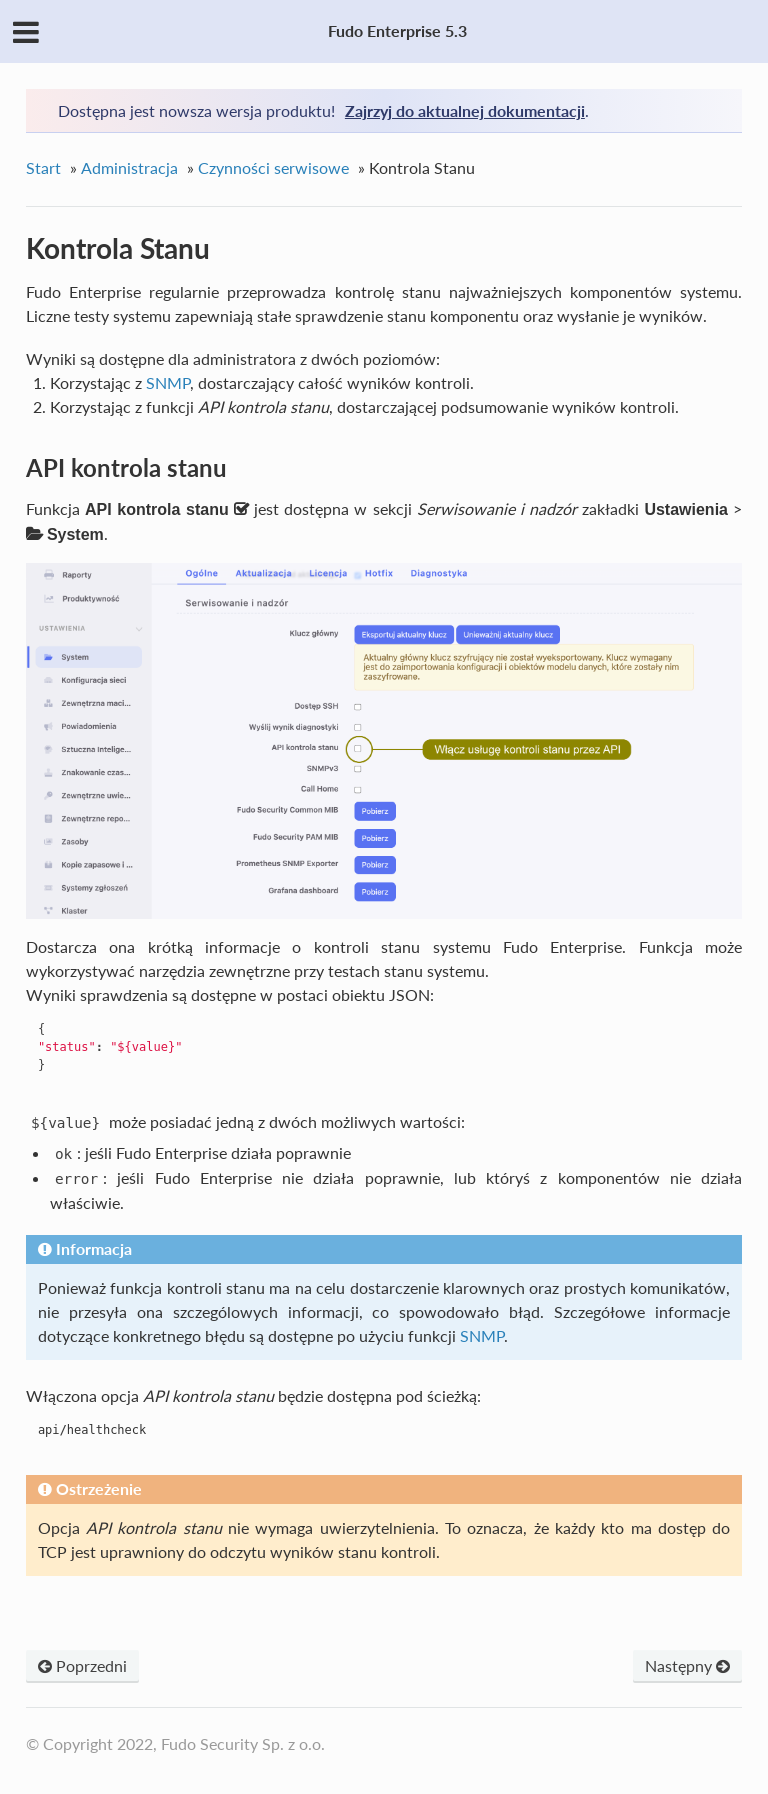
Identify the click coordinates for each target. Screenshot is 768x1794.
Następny (687, 1665)
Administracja (129, 167)
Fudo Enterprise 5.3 (397, 30)
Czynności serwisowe (273, 167)
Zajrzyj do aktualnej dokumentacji (465, 110)
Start (43, 167)
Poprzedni (82, 1665)
